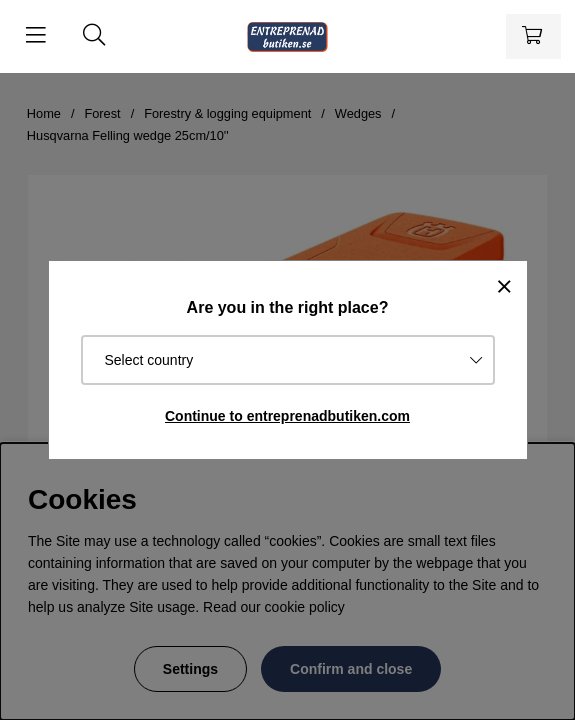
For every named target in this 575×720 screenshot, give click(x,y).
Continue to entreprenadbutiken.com (287, 416)
